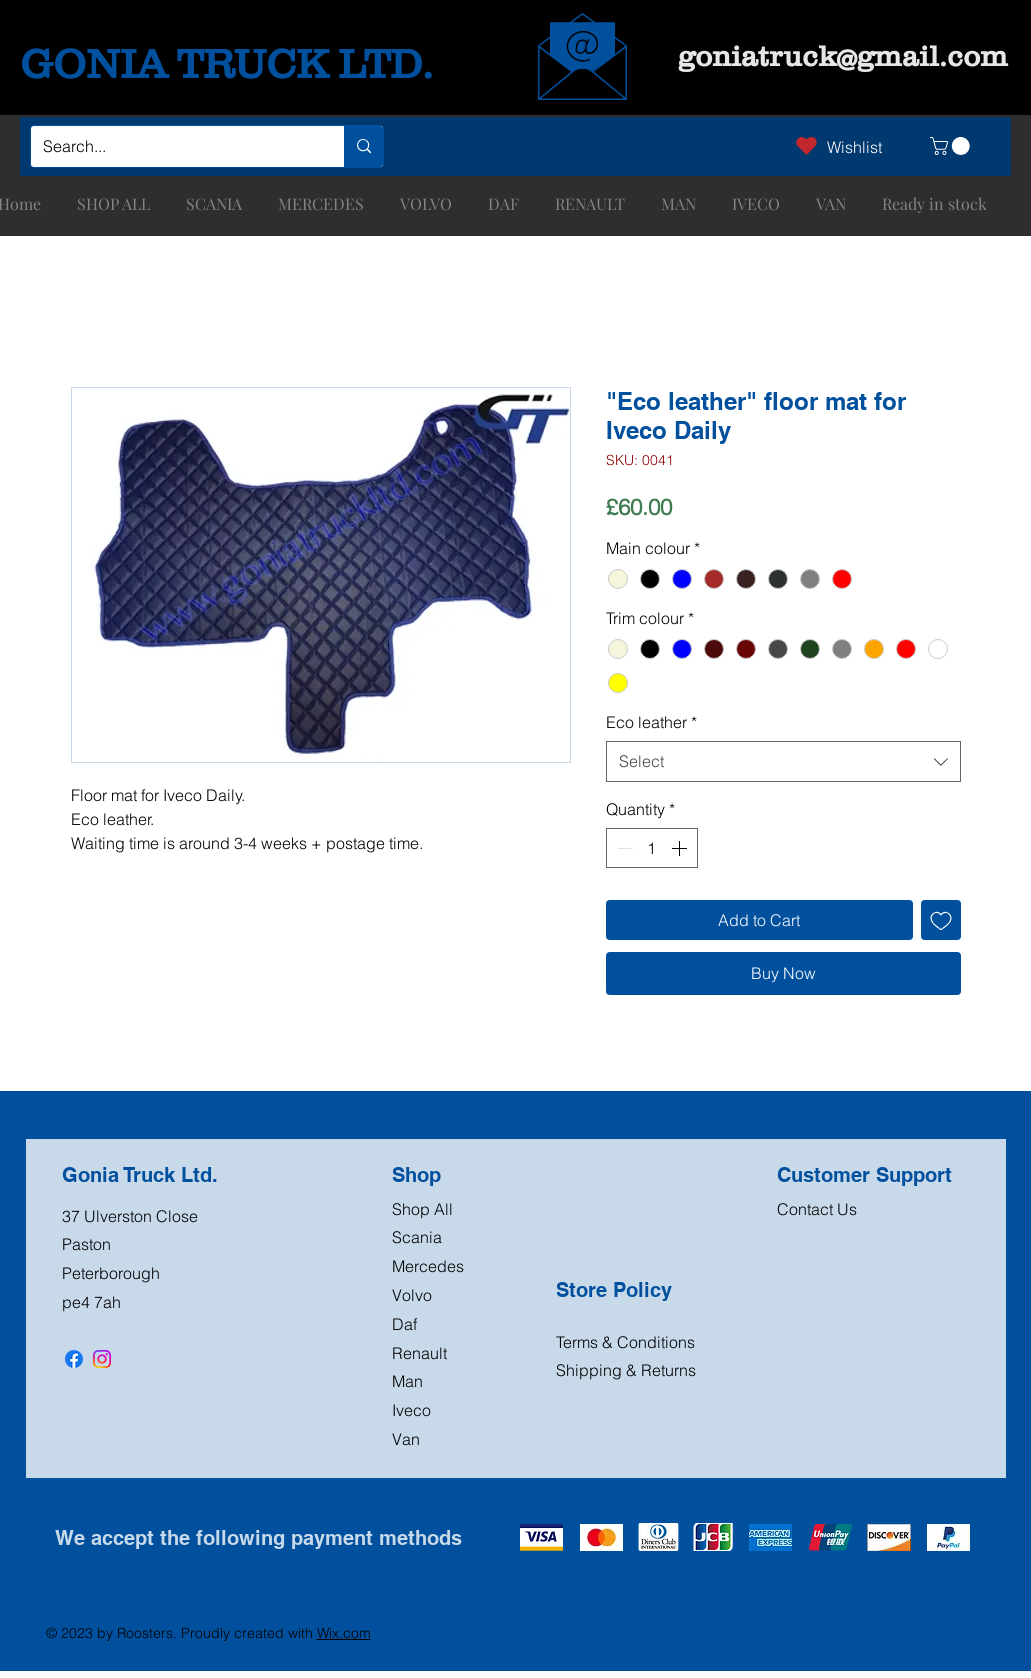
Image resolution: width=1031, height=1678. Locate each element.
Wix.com (344, 1633)
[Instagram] (102, 1359)
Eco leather (651, 722)
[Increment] (681, 848)
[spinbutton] (652, 848)
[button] (952, 146)
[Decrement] (623, 848)
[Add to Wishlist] (941, 920)
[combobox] (783, 761)
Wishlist (854, 147)
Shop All (422, 1209)
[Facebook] (74, 1359)
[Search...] (172, 146)
